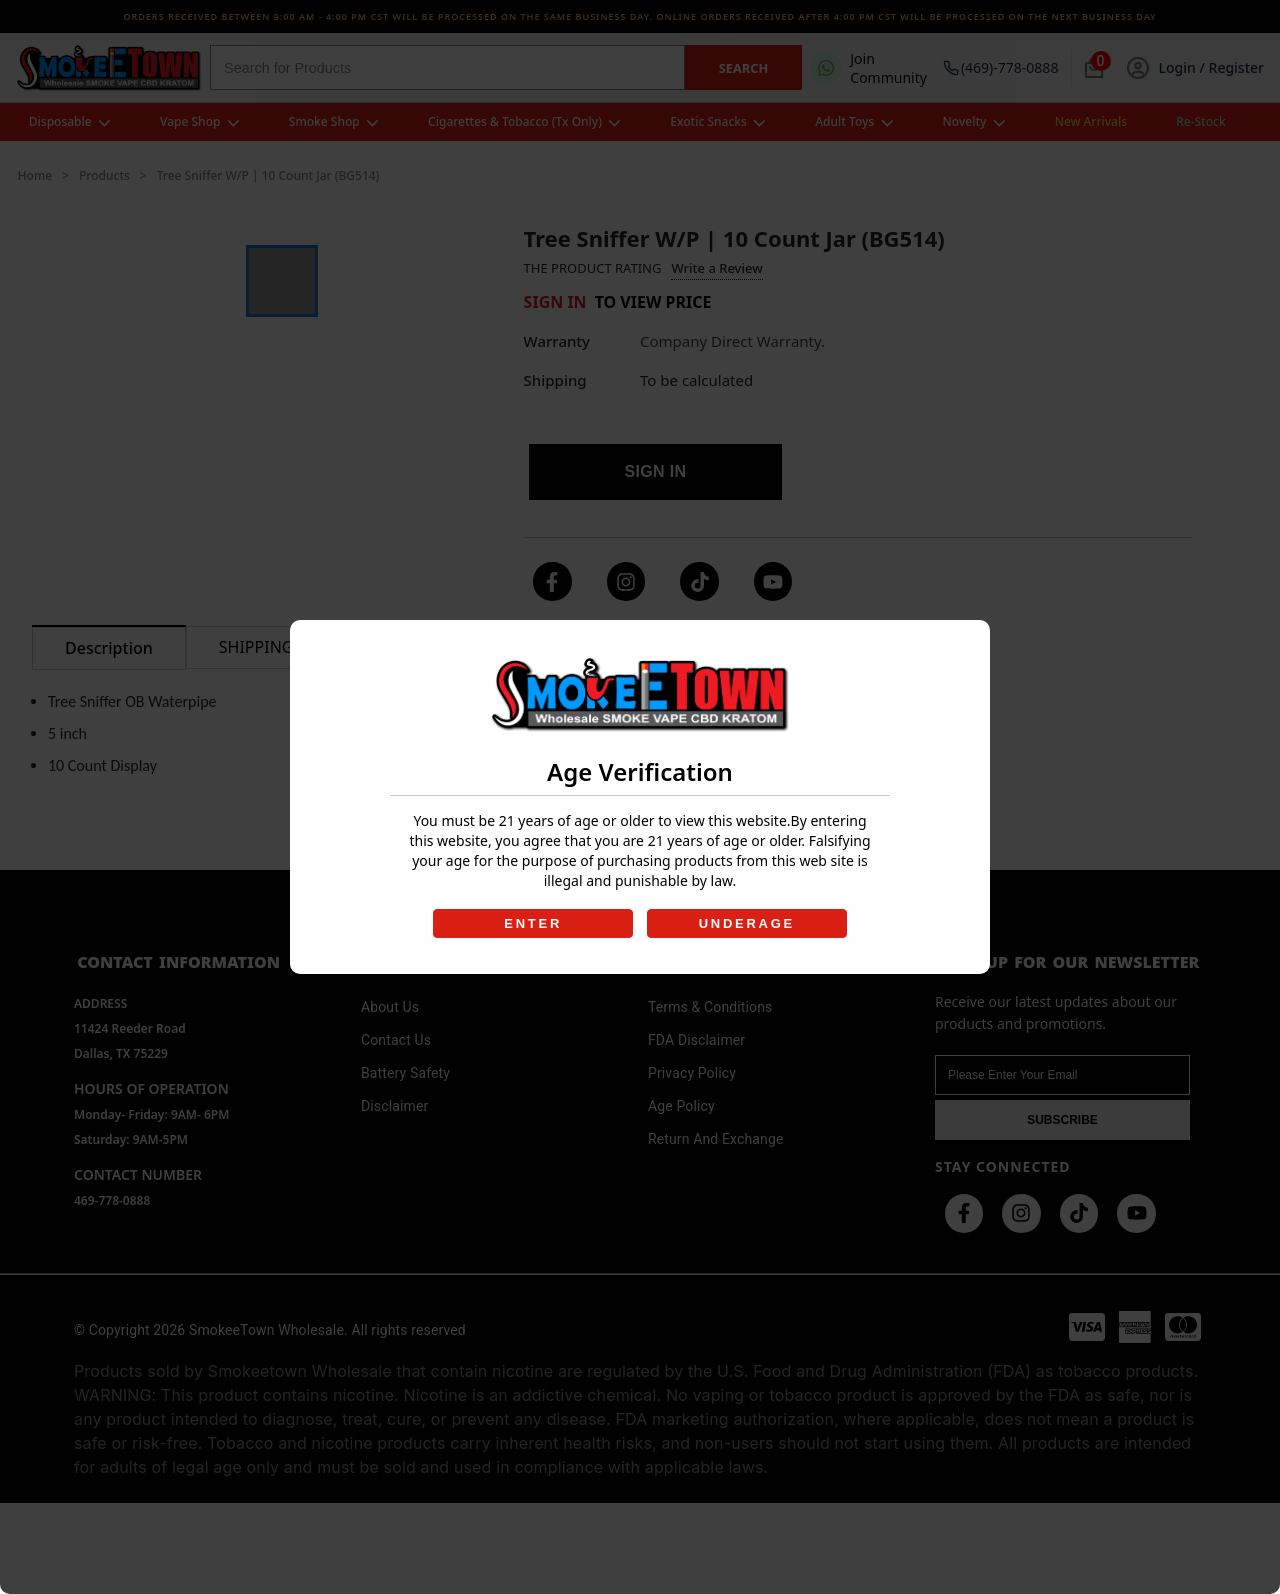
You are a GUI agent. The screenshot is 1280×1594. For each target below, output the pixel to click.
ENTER (532, 923)
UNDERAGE (748, 923)
